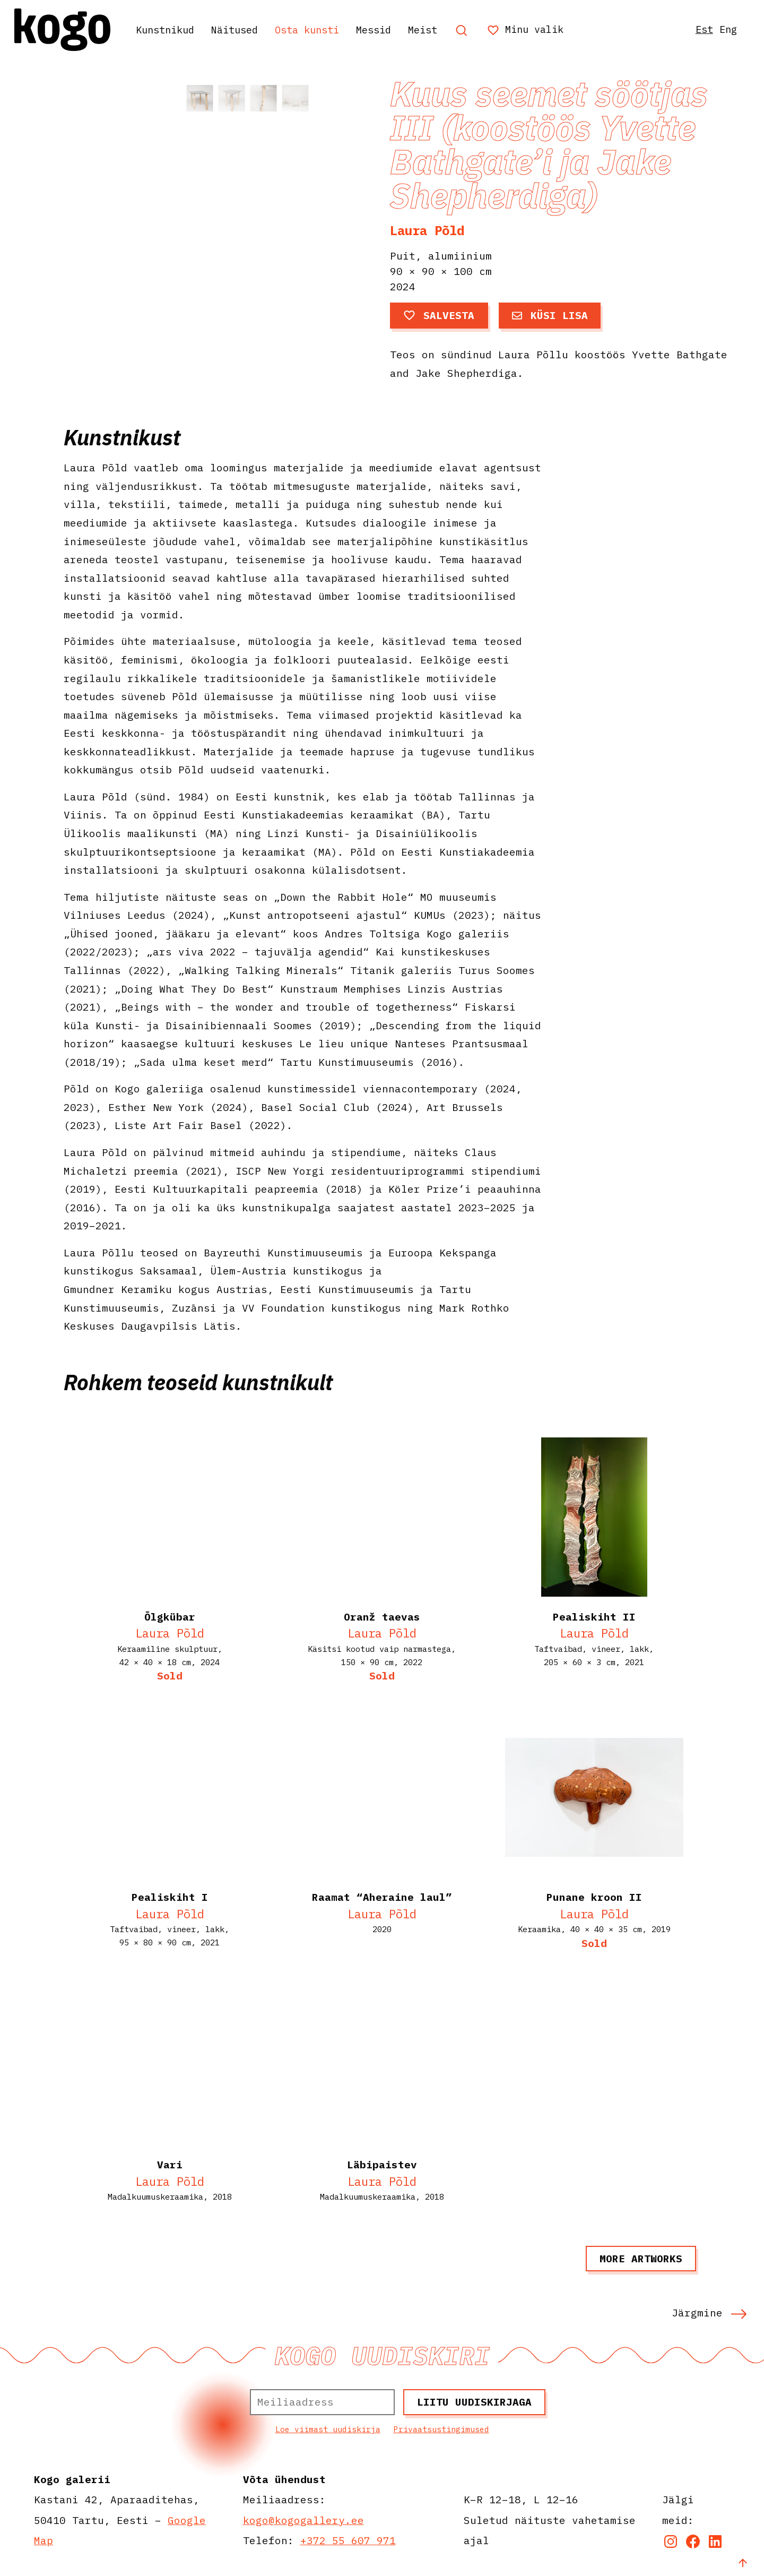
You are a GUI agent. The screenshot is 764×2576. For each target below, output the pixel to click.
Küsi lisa (550, 315)
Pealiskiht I (170, 1896)
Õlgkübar (169, 1616)
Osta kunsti (322, 29)
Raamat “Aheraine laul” (382, 1896)
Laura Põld (427, 230)
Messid (393, 29)
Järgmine (709, 2312)
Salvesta (439, 315)
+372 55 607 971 (348, 2540)
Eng (724, 29)
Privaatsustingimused (441, 2429)
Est (699, 29)
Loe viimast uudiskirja (327, 2429)
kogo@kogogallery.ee (303, 2520)
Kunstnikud (170, 29)
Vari (170, 2164)
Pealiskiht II (594, 1616)
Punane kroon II (594, 1896)
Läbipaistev (382, 2164)
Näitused (244, 29)
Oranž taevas (382, 1616)
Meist (445, 29)
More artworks (641, 2258)
